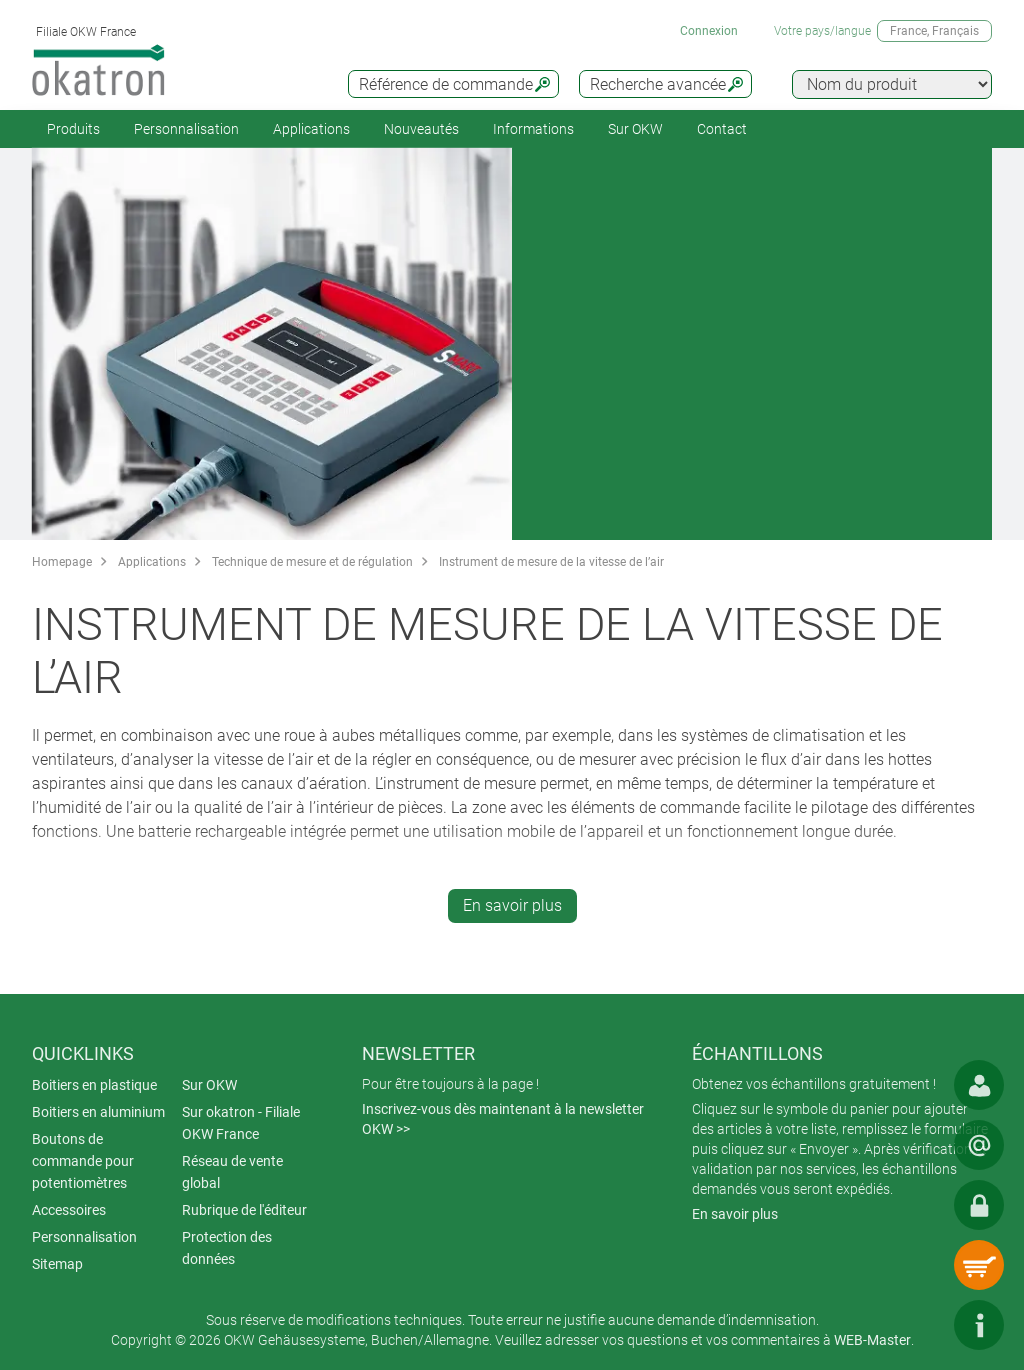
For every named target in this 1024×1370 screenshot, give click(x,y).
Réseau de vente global (232, 1172)
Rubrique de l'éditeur (244, 1210)
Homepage (62, 562)
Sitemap (57, 1264)
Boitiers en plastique (94, 1085)
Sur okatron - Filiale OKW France (241, 1123)
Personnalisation (186, 129)
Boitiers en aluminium (98, 1112)
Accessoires (69, 1210)
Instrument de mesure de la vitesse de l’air (551, 562)
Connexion (709, 31)
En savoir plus (512, 905)
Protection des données (227, 1248)
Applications (311, 129)
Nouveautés (421, 129)
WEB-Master (872, 1340)
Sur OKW (635, 129)
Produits (73, 129)
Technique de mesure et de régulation (312, 562)
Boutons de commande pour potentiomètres (83, 1161)
